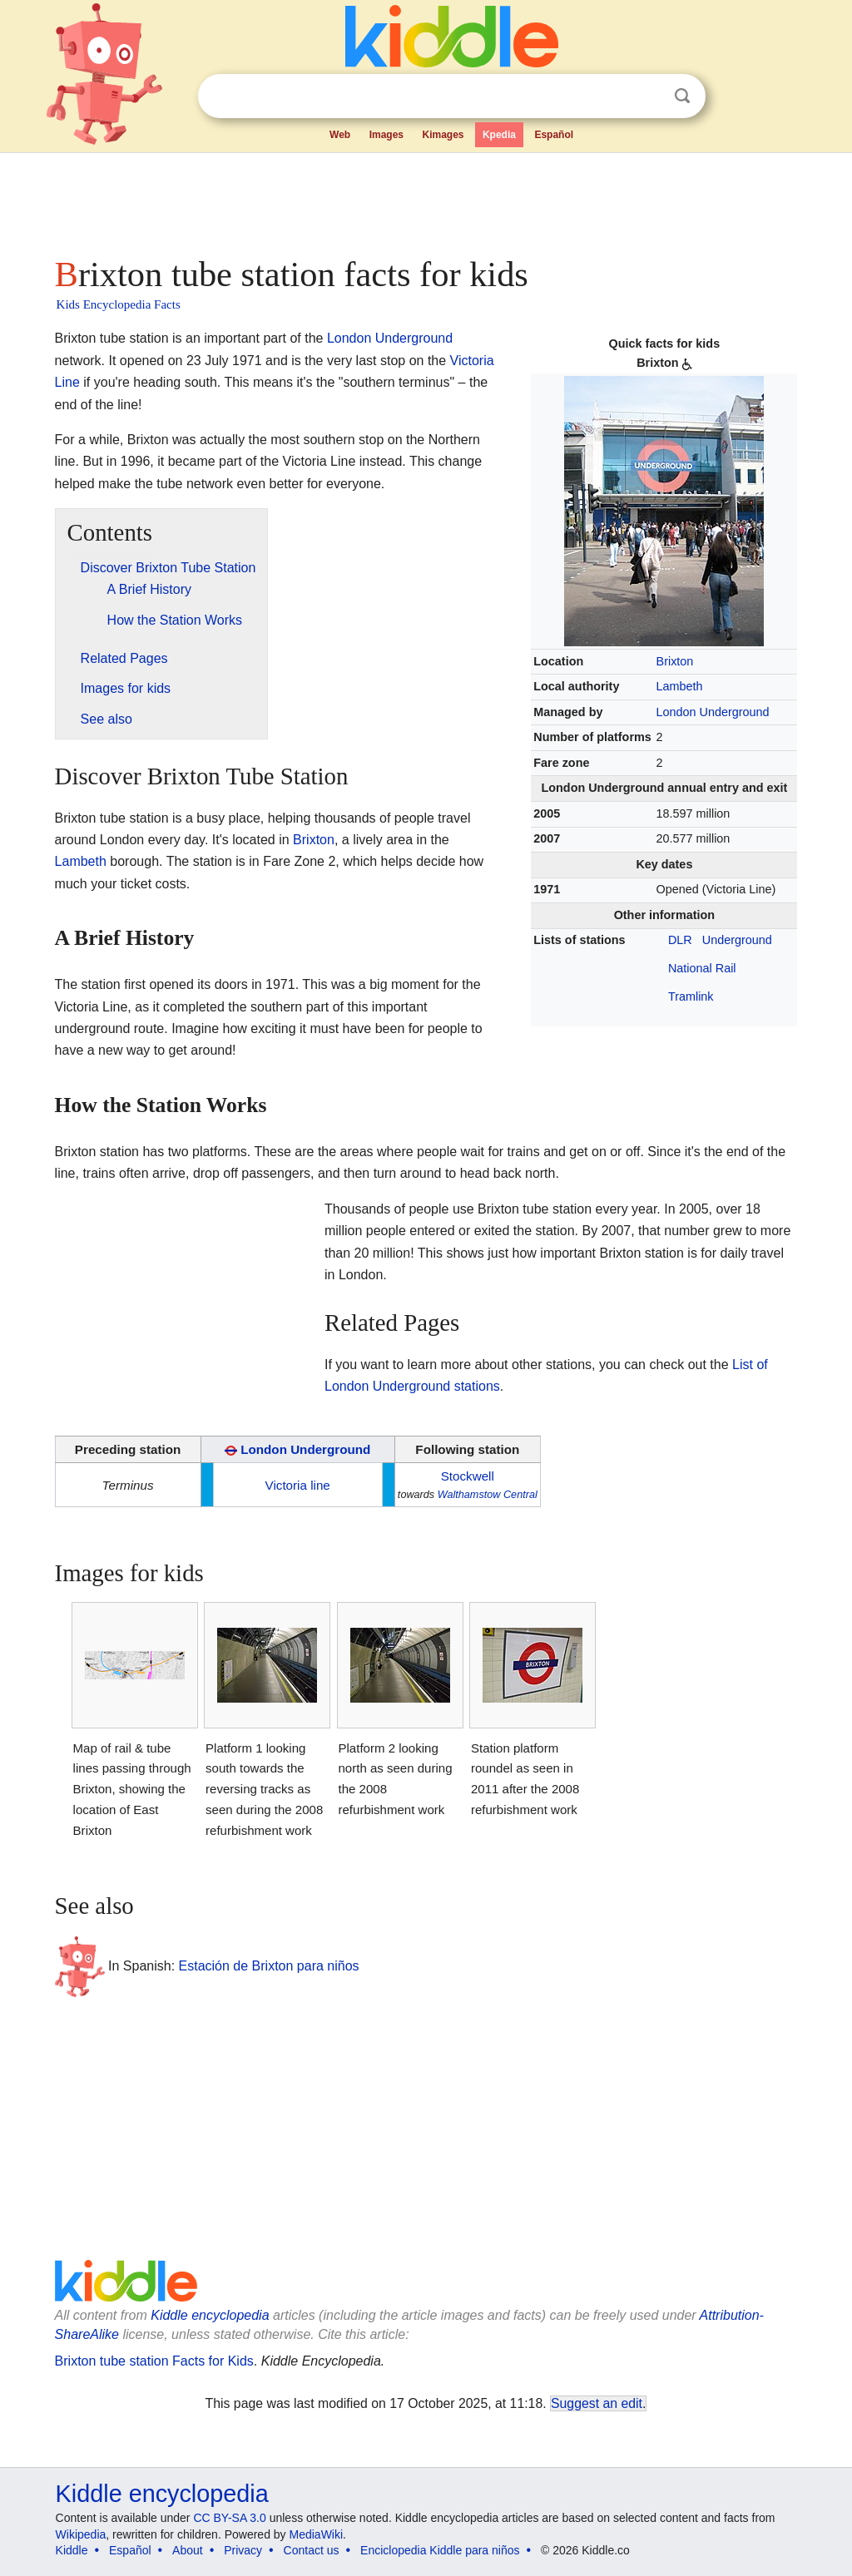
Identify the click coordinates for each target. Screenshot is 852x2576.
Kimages (442, 135)
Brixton (675, 661)
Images (386, 135)
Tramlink (691, 996)
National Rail (702, 968)
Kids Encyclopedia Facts (119, 304)
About (187, 2550)
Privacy (243, 2550)
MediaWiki (317, 2534)
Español (553, 135)
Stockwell (467, 1476)
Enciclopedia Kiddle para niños (439, 2550)
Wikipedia (81, 2534)
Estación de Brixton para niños (269, 1966)
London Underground (713, 712)
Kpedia (499, 135)
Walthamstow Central (487, 1495)
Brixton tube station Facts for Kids (154, 2361)
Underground (737, 940)
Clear (648, 96)
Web (339, 135)
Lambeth (679, 686)
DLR (680, 940)
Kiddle (72, 2550)
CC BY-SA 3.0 (229, 2517)
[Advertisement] (425, 199)
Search (682, 96)
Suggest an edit (596, 2403)
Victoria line (297, 1485)
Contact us (311, 2550)
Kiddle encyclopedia (210, 2315)
